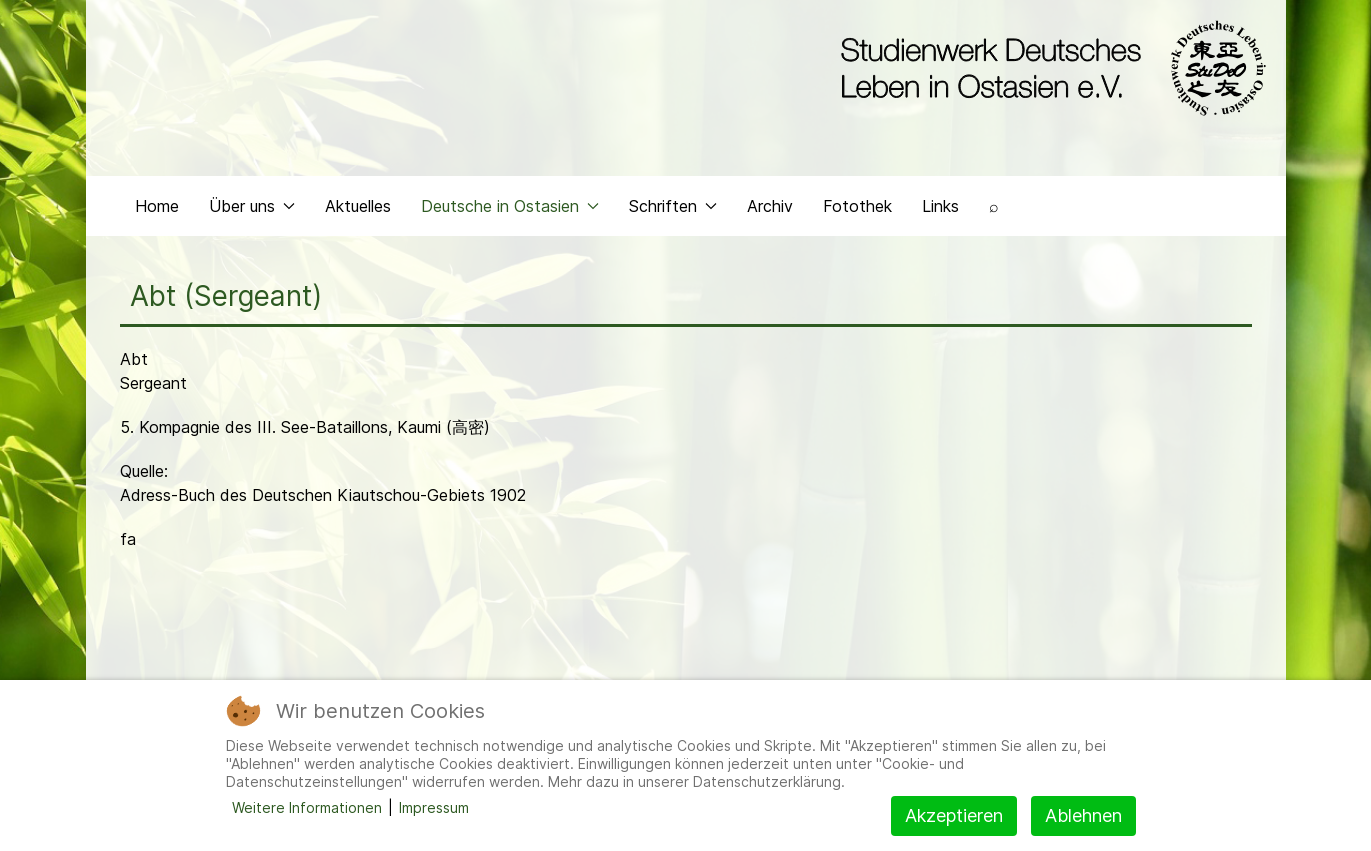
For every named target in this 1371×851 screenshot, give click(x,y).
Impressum (434, 807)
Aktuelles (358, 206)
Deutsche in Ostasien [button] (510, 206)
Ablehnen (1083, 815)
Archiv (770, 206)
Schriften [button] (673, 206)
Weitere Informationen (307, 807)
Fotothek (857, 206)
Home (157, 206)
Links (940, 206)
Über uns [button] (252, 206)
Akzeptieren (954, 815)
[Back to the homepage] (1048, 68)
